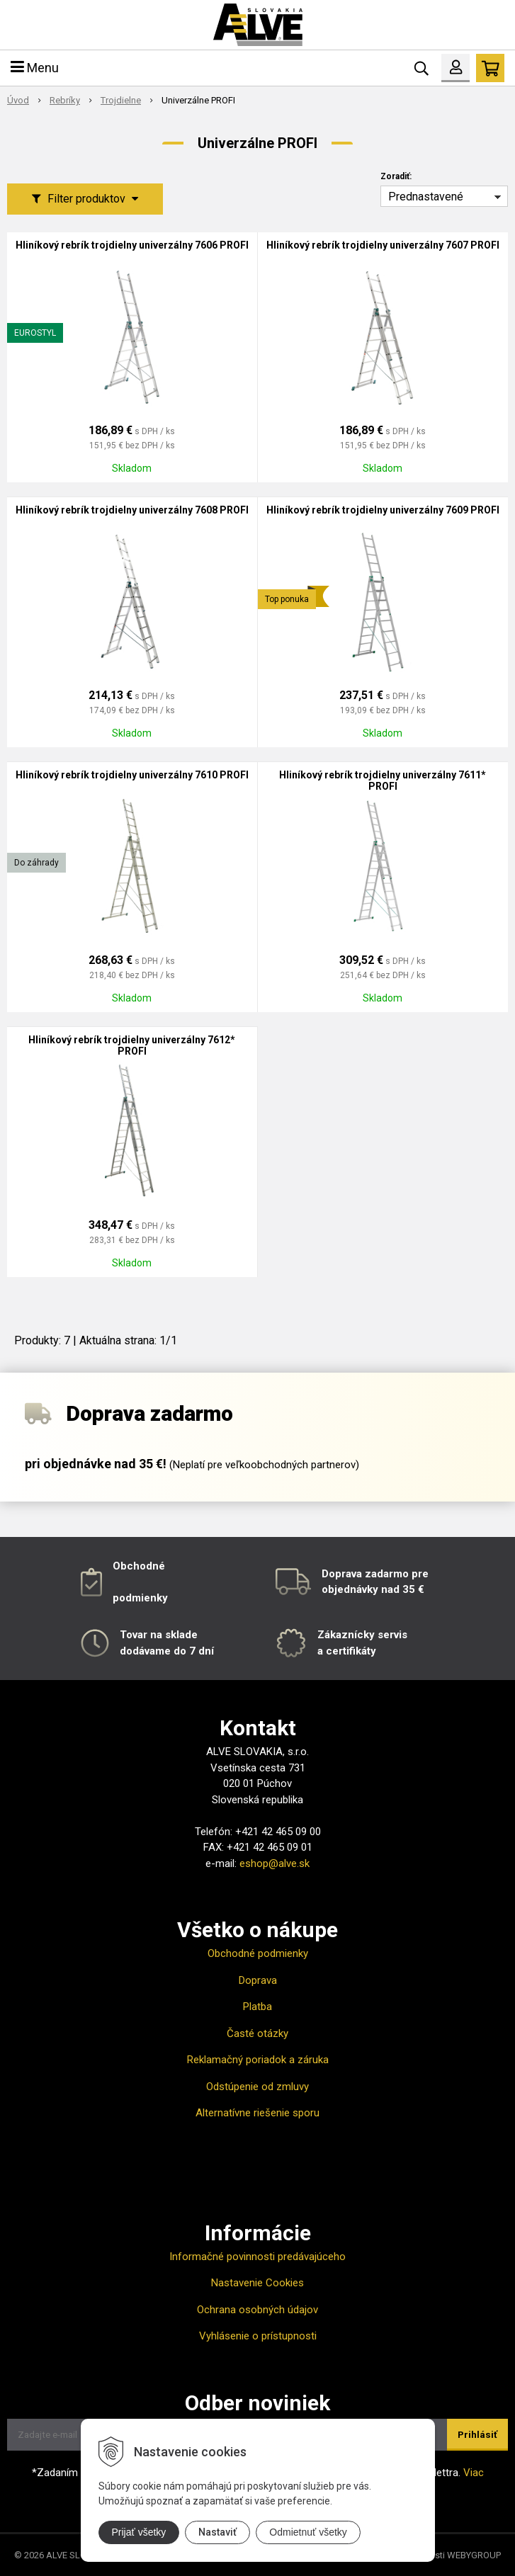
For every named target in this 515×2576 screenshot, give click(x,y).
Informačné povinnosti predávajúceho (257, 2256)
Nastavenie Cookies (257, 2282)
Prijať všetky (139, 2532)
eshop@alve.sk (274, 1863)
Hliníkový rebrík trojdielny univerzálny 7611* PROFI (382, 780)
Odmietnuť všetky (308, 2532)
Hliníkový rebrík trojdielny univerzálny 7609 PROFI (382, 510)
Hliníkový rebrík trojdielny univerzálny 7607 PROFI (382, 245)
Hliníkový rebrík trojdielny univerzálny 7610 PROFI (132, 775)
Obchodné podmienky (258, 1953)
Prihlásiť (477, 2434)
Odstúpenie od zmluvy (257, 2086)
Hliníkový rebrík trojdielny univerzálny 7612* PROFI (131, 1045)
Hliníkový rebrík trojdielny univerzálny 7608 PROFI (132, 510)
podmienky (140, 1597)
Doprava (258, 1980)
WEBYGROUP (474, 2555)
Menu (35, 67)
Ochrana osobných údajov (257, 2309)
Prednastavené (425, 196)
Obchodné (139, 1566)
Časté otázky (257, 2033)
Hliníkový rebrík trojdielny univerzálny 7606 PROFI (132, 245)
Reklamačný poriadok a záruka (258, 2059)
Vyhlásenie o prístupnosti (258, 2336)
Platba (257, 2006)
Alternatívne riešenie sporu (257, 2112)
